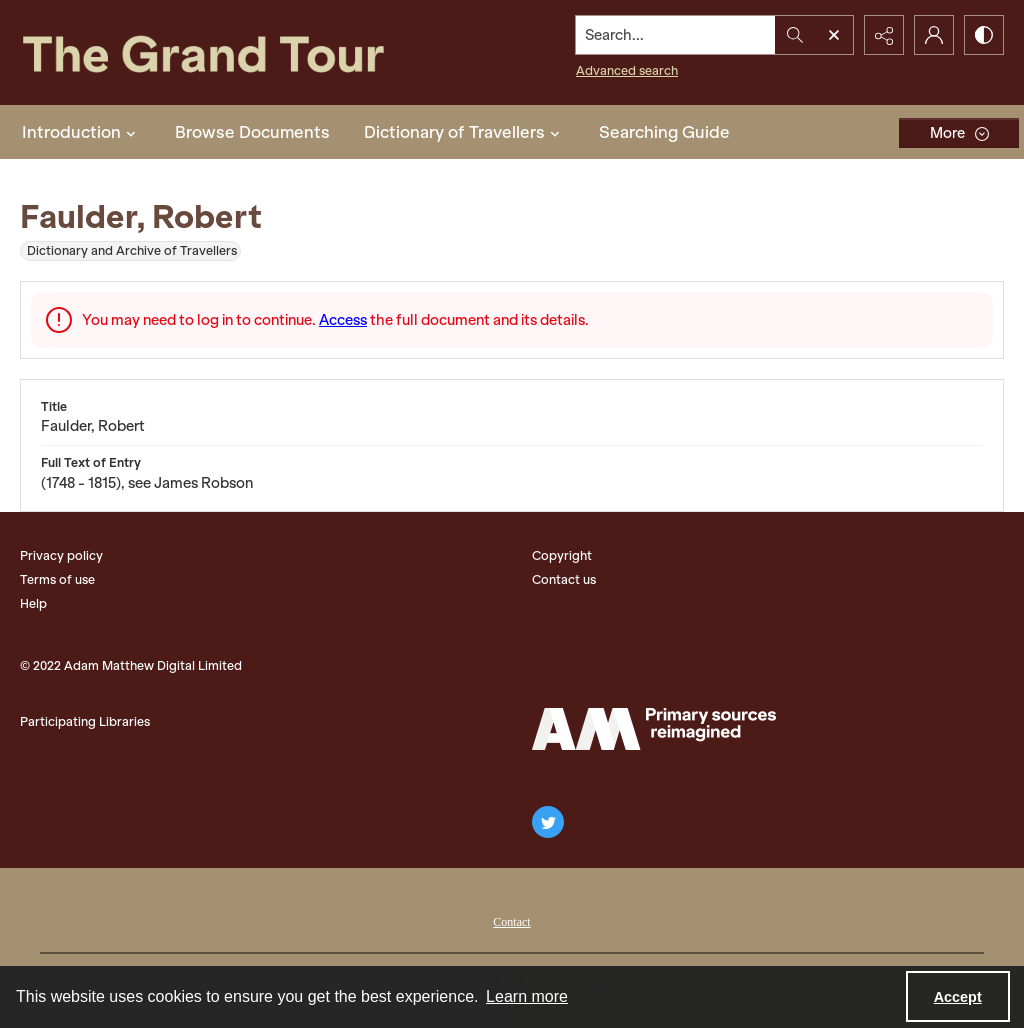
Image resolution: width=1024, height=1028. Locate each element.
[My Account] (934, 35)
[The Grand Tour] (237, 52)
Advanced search (627, 70)
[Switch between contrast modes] (984, 35)
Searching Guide (664, 132)
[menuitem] (511, 920)
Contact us (564, 579)
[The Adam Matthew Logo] (654, 729)
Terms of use (57, 579)
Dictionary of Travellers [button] (464, 132)
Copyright (562, 555)
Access (343, 320)
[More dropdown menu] (959, 132)
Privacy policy (61, 555)
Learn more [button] (527, 996)
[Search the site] (676, 35)
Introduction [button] (81, 132)
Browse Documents (252, 132)
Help (33, 603)
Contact (511, 922)
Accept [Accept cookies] (958, 997)
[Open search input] (834, 35)
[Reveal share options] (884, 35)
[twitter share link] (548, 822)
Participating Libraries (85, 721)
